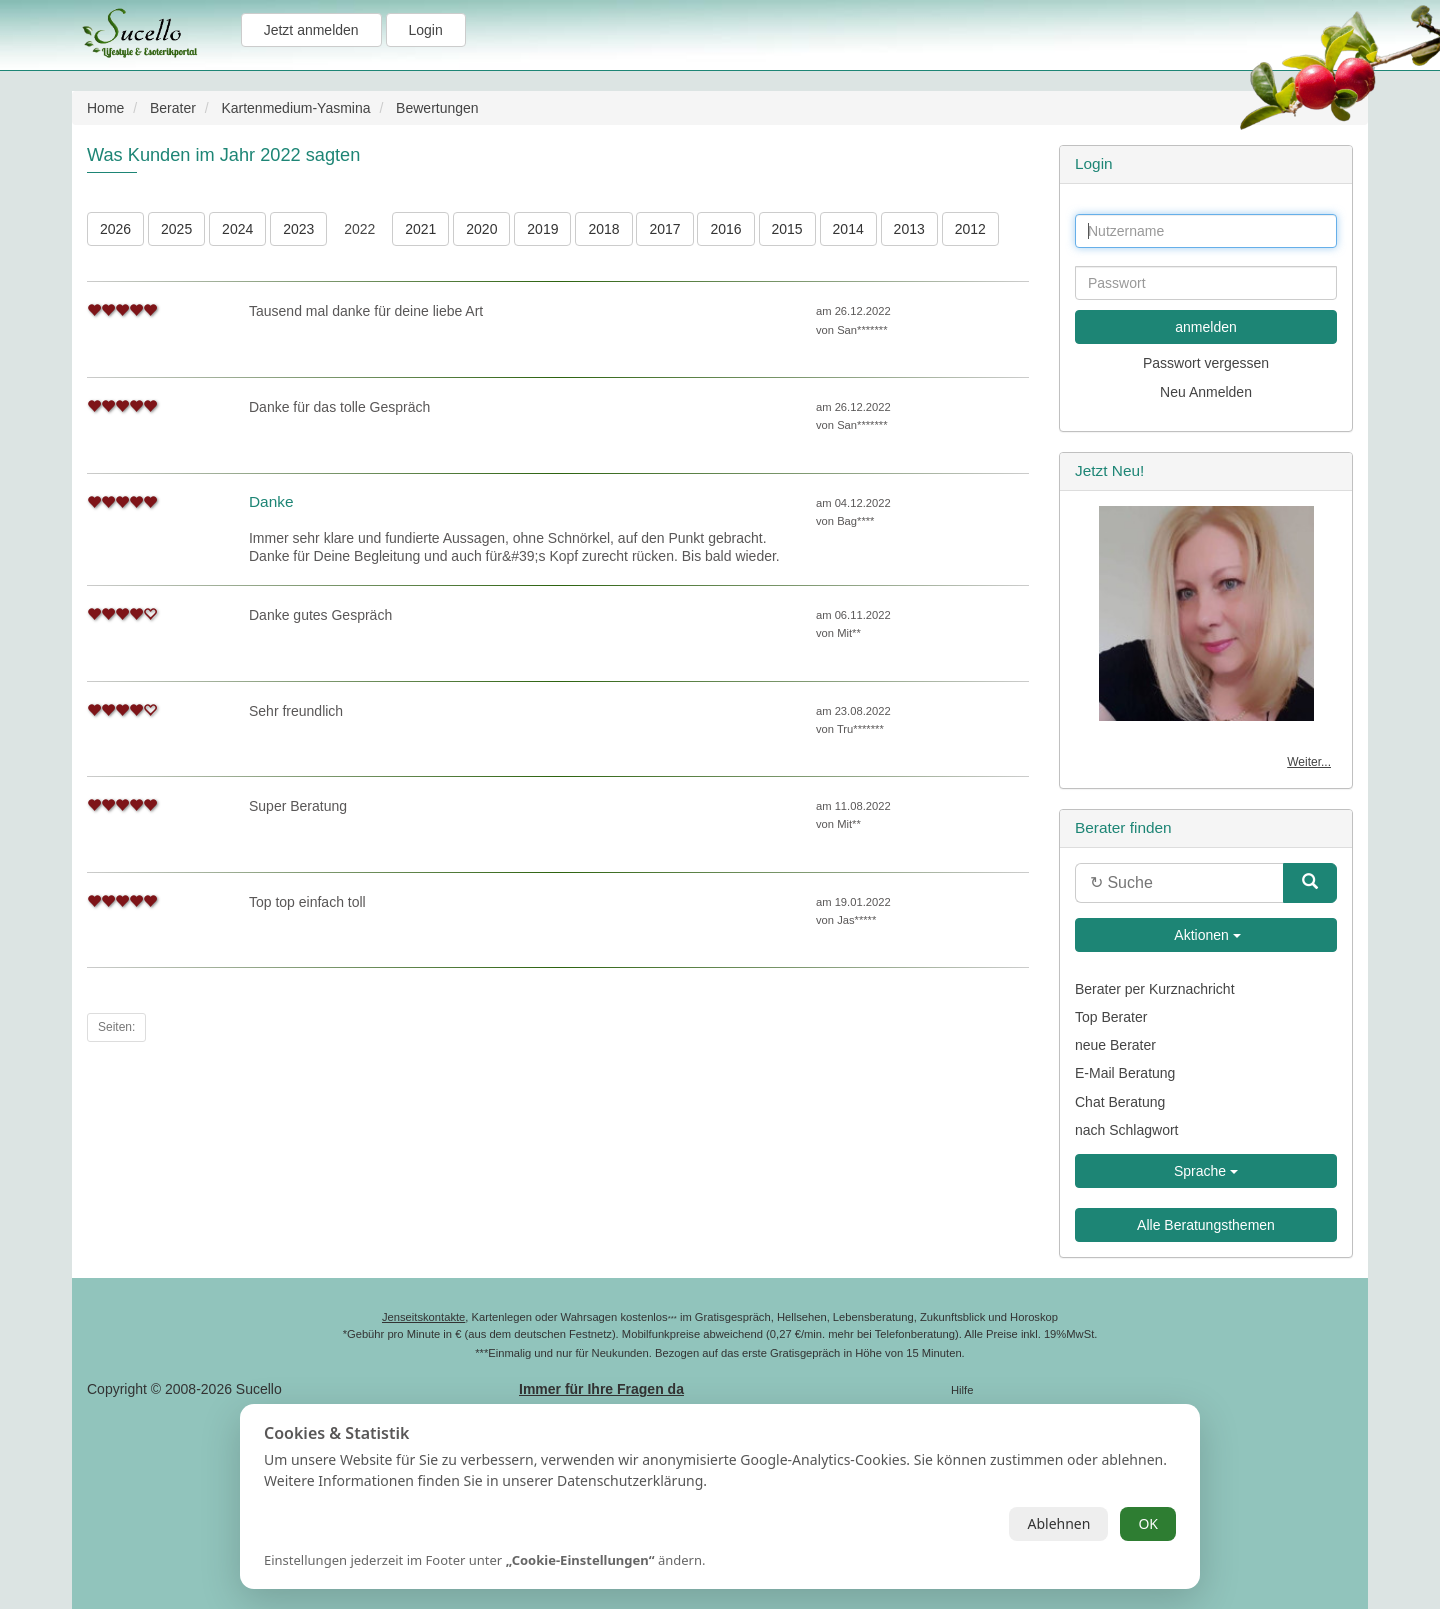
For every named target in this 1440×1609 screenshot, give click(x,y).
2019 (542, 229)
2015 (787, 229)
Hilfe (962, 1390)
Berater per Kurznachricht (1155, 989)
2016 (725, 229)
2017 (664, 229)
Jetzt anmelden (311, 30)
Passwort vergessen (1206, 363)
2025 (176, 229)
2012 (970, 229)
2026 (115, 229)
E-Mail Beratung (1125, 1073)
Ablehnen (1058, 1523)
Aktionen (1206, 935)
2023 (298, 229)
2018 (603, 229)
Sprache (1206, 1171)
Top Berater (1111, 1017)
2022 (359, 229)
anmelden (1206, 327)
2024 (237, 229)
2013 (909, 229)
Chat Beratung (1120, 1102)
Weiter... (1309, 762)
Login (426, 30)
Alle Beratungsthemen (1206, 1225)
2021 (420, 229)
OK (1148, 1523)
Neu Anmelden (1206, 392)
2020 (481, 229)
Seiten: (116, 1027)
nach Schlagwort (1127, 1130)
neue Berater (1115, 1045)
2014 (848, 229)
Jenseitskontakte (423, 1317)
